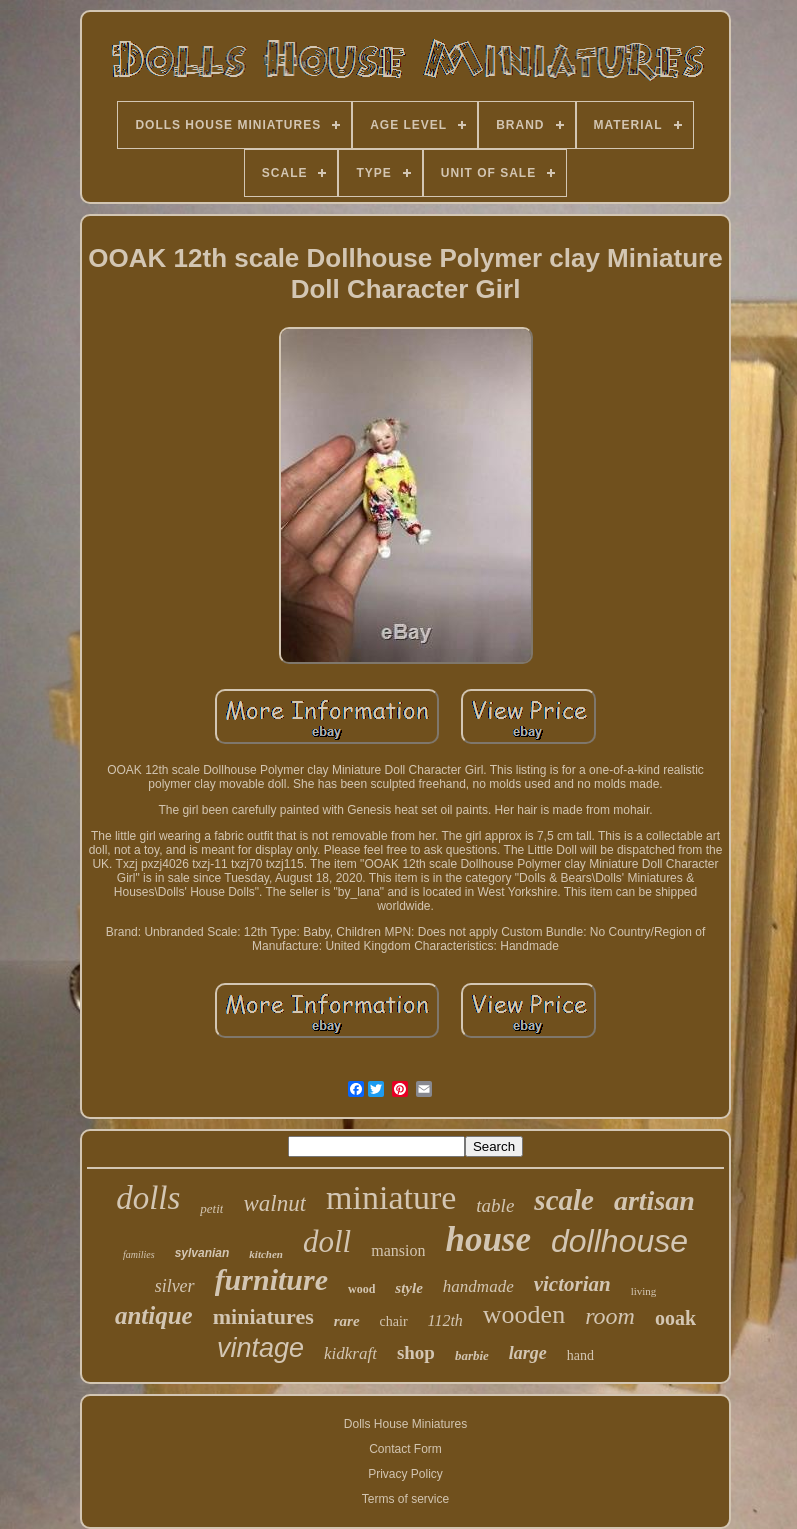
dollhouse (619, 1241)
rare (347, 1321)
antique (154, 1315)
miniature (391, 1197)
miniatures (263, 1316)
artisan (654, 1200)
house (488, 1239)
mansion (398, 1250)
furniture (271, 1279)
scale (564, 1200)
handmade (478, 1286)
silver (175, 1286)
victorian (572, 1284)
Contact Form (405, 1449)
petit (211, 1208)
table (495, 1205)
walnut (274, 1203)
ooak (675, 1318)
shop (416, 1352)
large (528, 1353)
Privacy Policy (405, 1474)
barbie (472, 1355)
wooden (524, 1314)
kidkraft (350, 1353)
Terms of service (405, 1499)
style (409, 1288)
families (139, 1254)
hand (580, 1355)
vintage (260, 1348)
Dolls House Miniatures (405, 1424)
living (644, 1291)
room (610, 1316)
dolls (148, 1198)
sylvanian (202, 1253)
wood (361, 1289)
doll (327, 1241)
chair (394, 1321)
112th (445, 1320)
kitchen (266, 1254)
